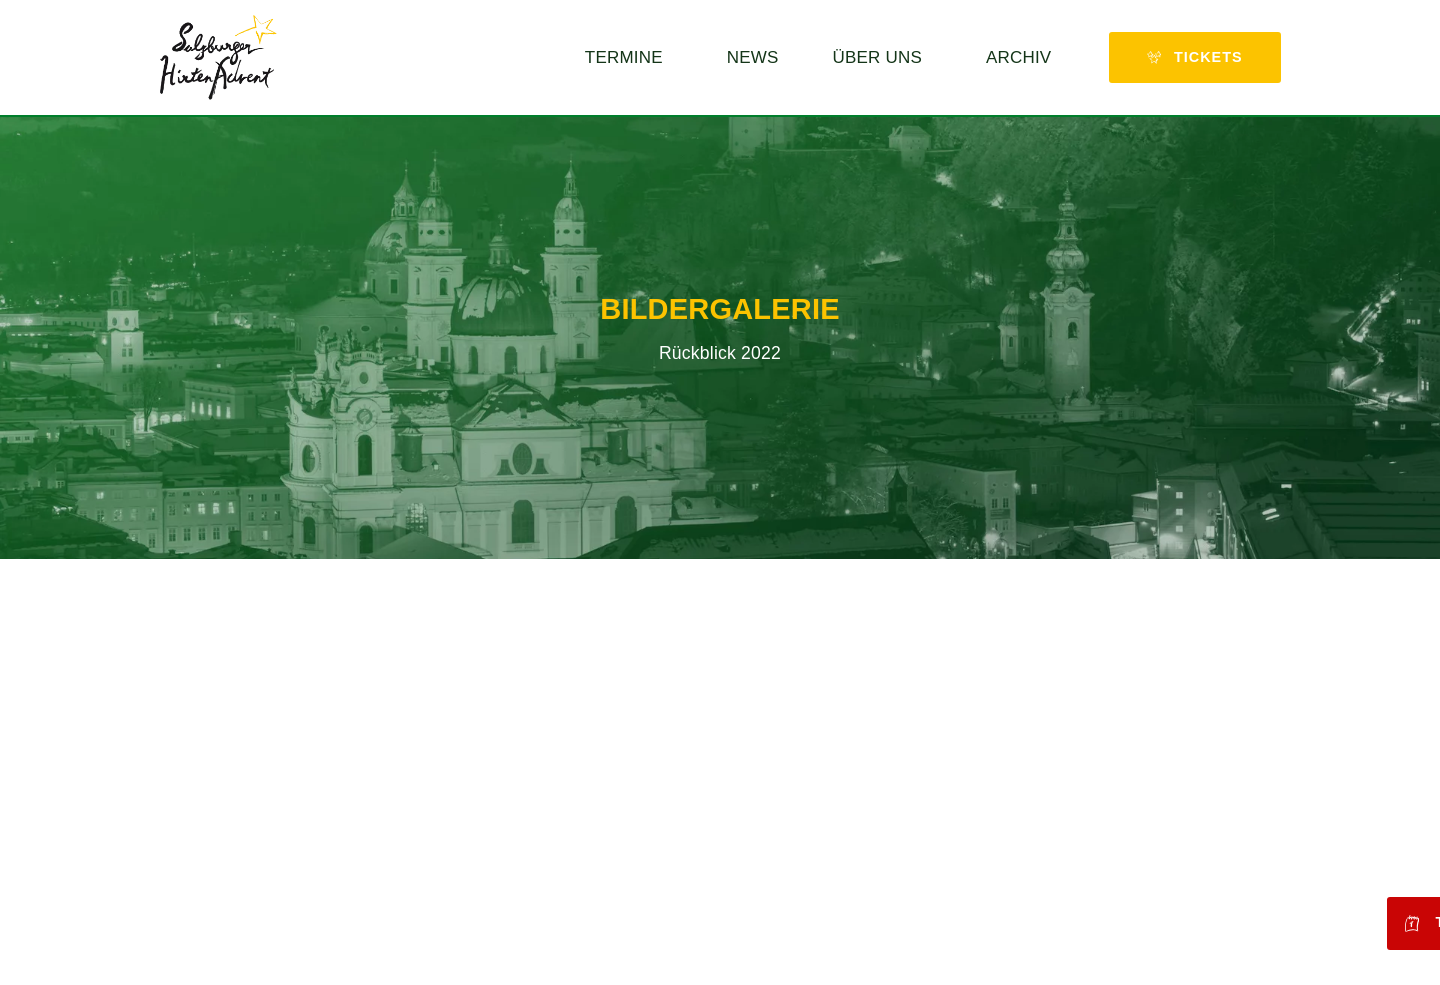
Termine (629, 58)
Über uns (882, 58)
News (753, 57)
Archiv (1023, 58)
